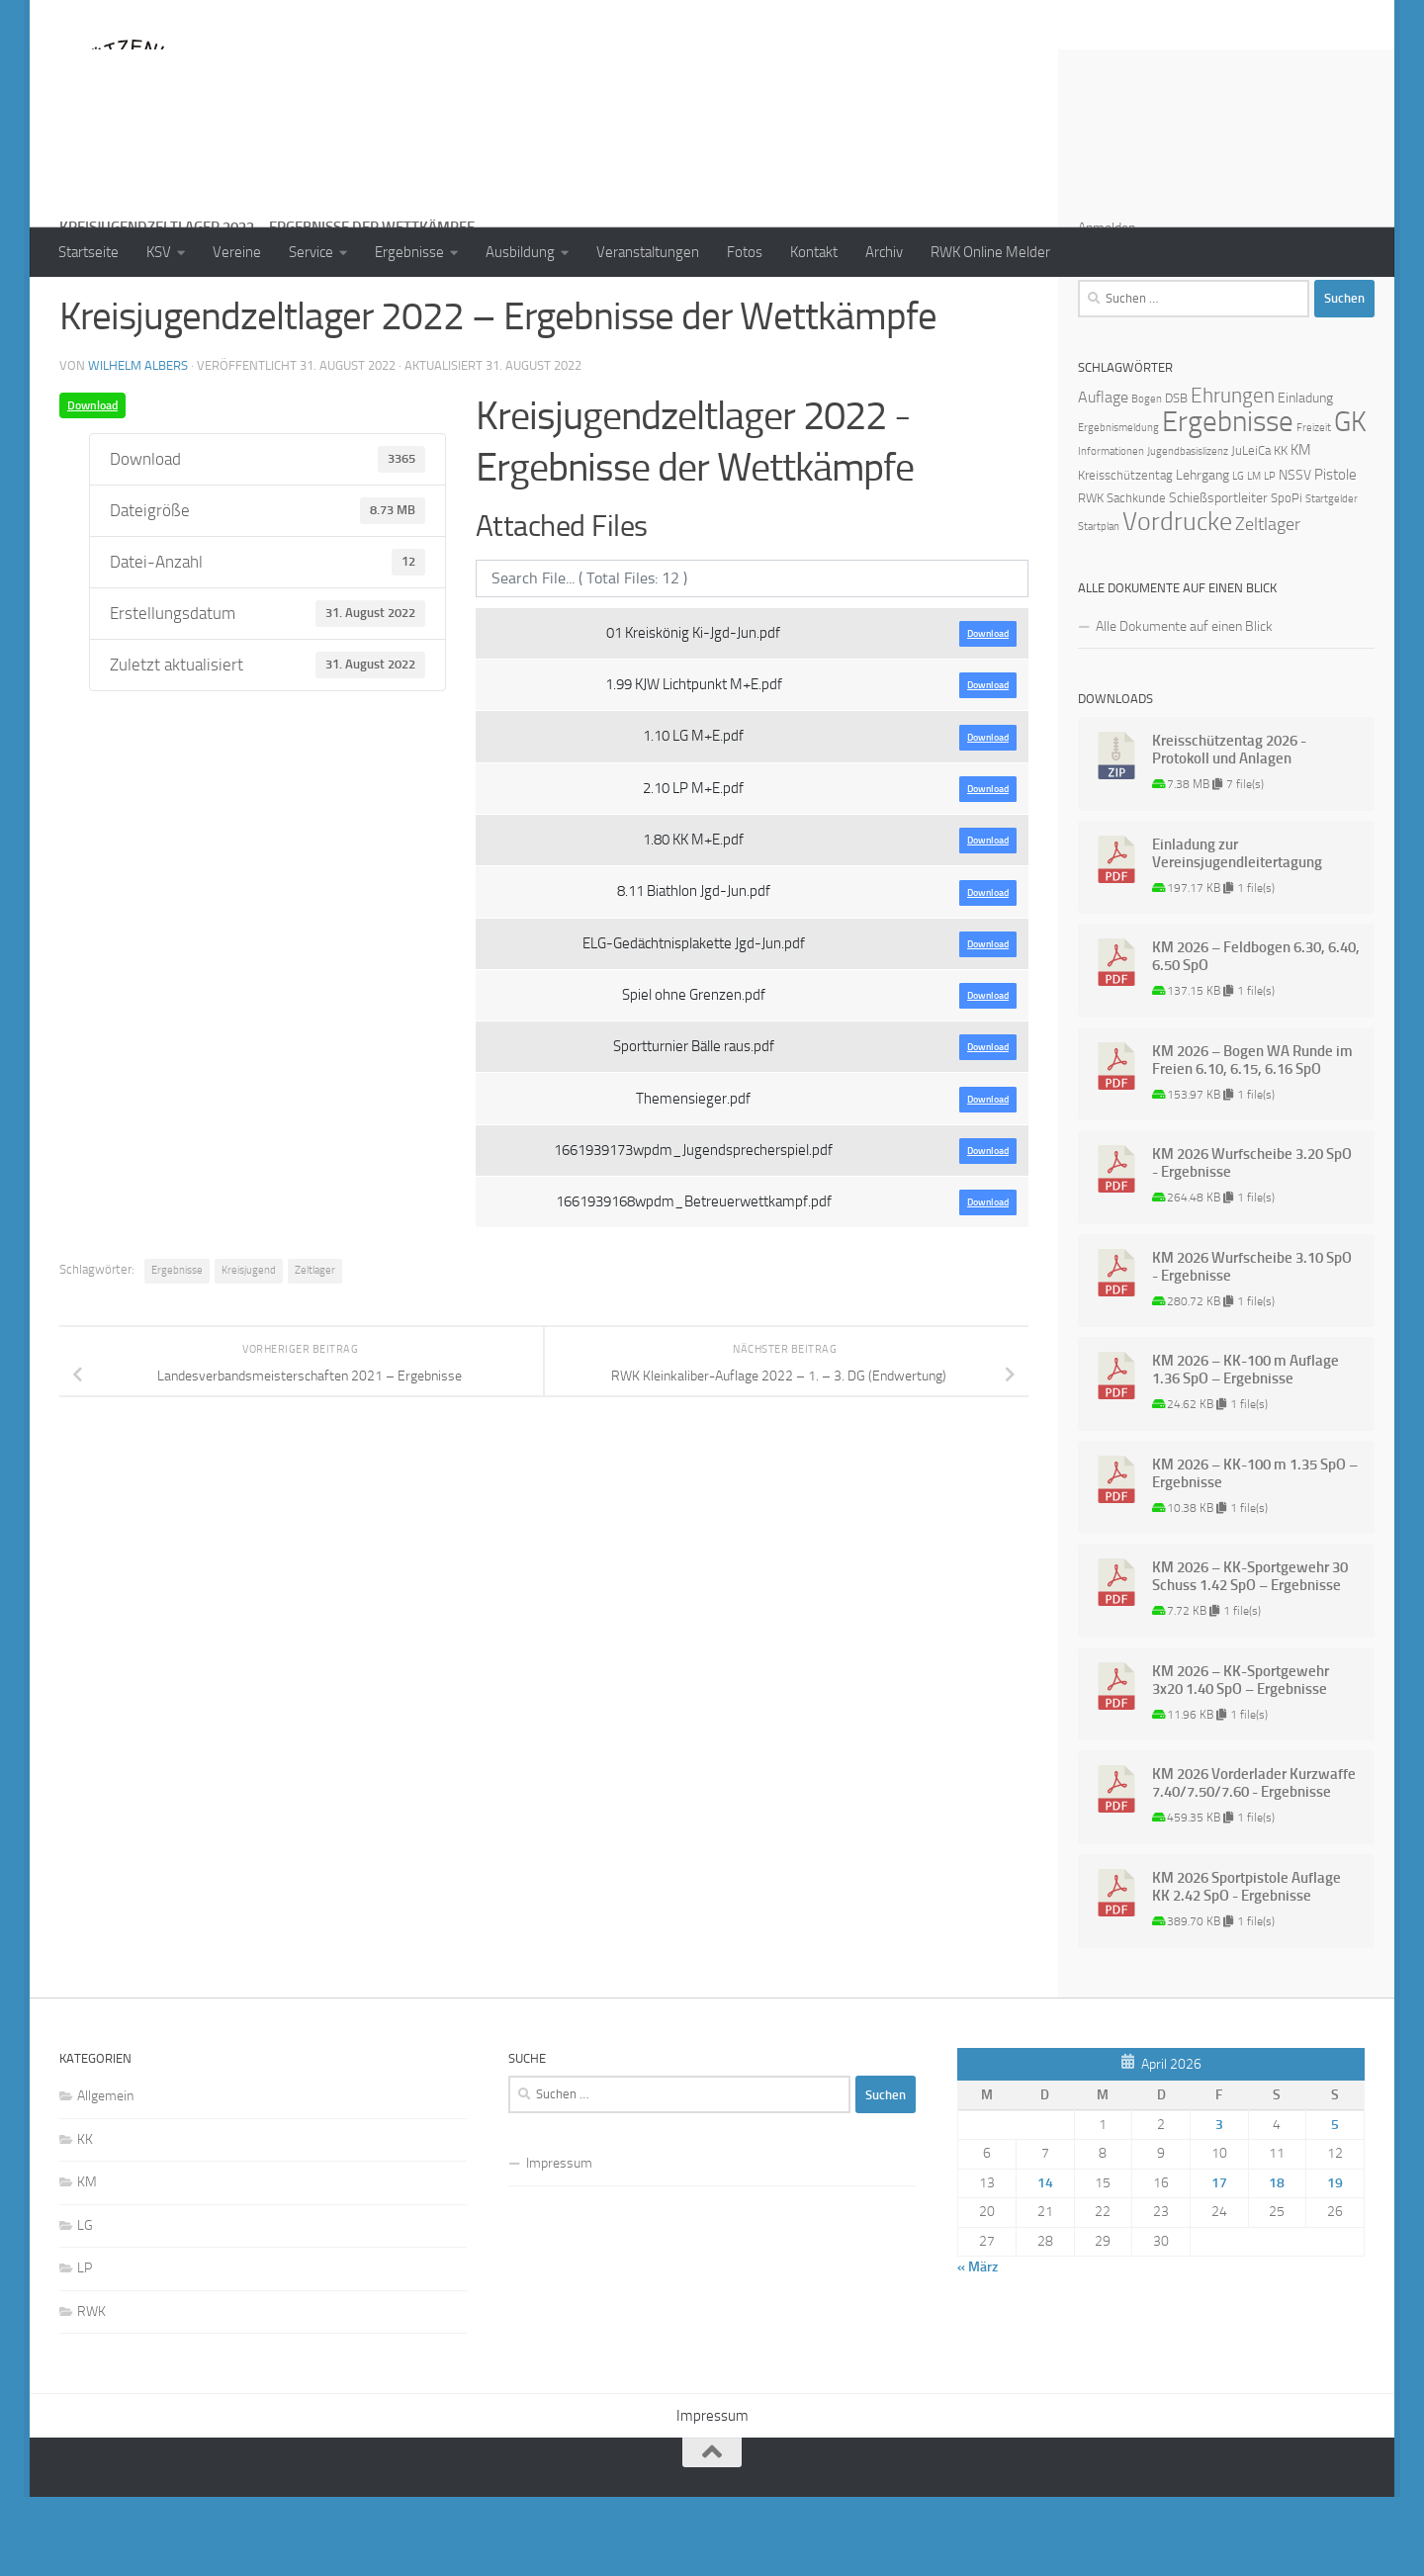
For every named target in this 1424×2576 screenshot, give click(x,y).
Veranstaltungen (647, 252)
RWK (91, 2390)
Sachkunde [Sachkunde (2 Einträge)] (1136, 577)
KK (85, 2218)
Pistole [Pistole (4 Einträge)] (1335, 554)
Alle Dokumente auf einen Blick (1184, 705)
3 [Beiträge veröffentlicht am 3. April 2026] (1219, 2203)
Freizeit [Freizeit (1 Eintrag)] (1313, 506)
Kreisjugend (249, 1349)
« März (977, 2346)
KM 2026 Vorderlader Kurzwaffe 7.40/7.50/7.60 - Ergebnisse (1254, 1862)
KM (87, 2261)
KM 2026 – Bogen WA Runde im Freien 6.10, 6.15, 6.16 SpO (1252, 1139)
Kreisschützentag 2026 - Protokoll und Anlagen (1229, 828)
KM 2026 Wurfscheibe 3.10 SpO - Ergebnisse (1252, 1346)
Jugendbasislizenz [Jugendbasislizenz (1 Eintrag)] (1187, 530)
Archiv (884, 252)
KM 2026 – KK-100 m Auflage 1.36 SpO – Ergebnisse (1245, 1448)
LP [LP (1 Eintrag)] (1270, 555)
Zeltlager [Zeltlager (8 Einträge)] (1267, 603)
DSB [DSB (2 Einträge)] (1176, 477)
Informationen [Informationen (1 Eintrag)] (1111, 530)
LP (84, 2347)
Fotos (744, 252)
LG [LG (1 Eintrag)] (1238, 555)
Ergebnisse (409, 252)
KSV (158, 252)
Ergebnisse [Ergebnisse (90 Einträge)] (1227, 501)
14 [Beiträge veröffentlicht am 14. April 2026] (1045, 2262)
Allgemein (105, 2175)
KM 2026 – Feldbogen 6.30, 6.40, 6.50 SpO (1256, 1035)
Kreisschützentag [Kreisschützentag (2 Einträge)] (1125, 554)
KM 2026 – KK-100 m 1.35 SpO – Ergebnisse (1255, 1552)
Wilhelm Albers (138, 444)
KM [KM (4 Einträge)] (1300, 529)
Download (92, 484)
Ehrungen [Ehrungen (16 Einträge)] (1233, 474)
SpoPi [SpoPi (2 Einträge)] (1286, 577)
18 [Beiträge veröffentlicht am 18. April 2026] (1277, 2262)
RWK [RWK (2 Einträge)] (1091, 577)
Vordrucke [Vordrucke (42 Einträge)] (1177, 600)
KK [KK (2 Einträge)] (1281, 529)
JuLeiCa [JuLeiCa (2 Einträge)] (1251, 529)
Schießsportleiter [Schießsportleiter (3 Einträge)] (1218, 577)
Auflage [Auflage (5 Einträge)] (1103, 476)
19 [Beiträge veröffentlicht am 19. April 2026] (1335, 2262)
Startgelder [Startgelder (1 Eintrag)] (1331, 578)
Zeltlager (315, 1349)
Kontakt (814, 252)
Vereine (237, 252)
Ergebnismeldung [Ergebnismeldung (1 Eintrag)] (1118, 506)
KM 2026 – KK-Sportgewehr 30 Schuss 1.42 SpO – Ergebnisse (1250, 1655)
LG (85, 2304)
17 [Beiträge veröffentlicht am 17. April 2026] (1219, 2262)
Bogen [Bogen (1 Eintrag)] (1146, 478)
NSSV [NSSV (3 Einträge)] (1295, 554)
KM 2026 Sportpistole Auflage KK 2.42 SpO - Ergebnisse (1246, 1966)
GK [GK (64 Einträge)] (1350, 501)
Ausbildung (520, 252)
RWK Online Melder (990, 252)
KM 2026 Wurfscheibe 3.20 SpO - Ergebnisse (1252, 1242)
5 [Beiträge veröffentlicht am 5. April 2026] (1335, 2203)
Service (311, 252)
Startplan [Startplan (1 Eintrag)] (1098, 605)
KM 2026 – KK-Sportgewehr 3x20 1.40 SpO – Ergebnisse (1240, 1759)
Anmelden (1106, 307)
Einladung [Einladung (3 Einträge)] (1305, 477)
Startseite (88, 252)
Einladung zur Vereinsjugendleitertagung (1237, 932)
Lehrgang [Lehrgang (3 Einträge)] (1202, 554)
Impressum (559, 2242)
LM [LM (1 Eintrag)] (1254, 555)
